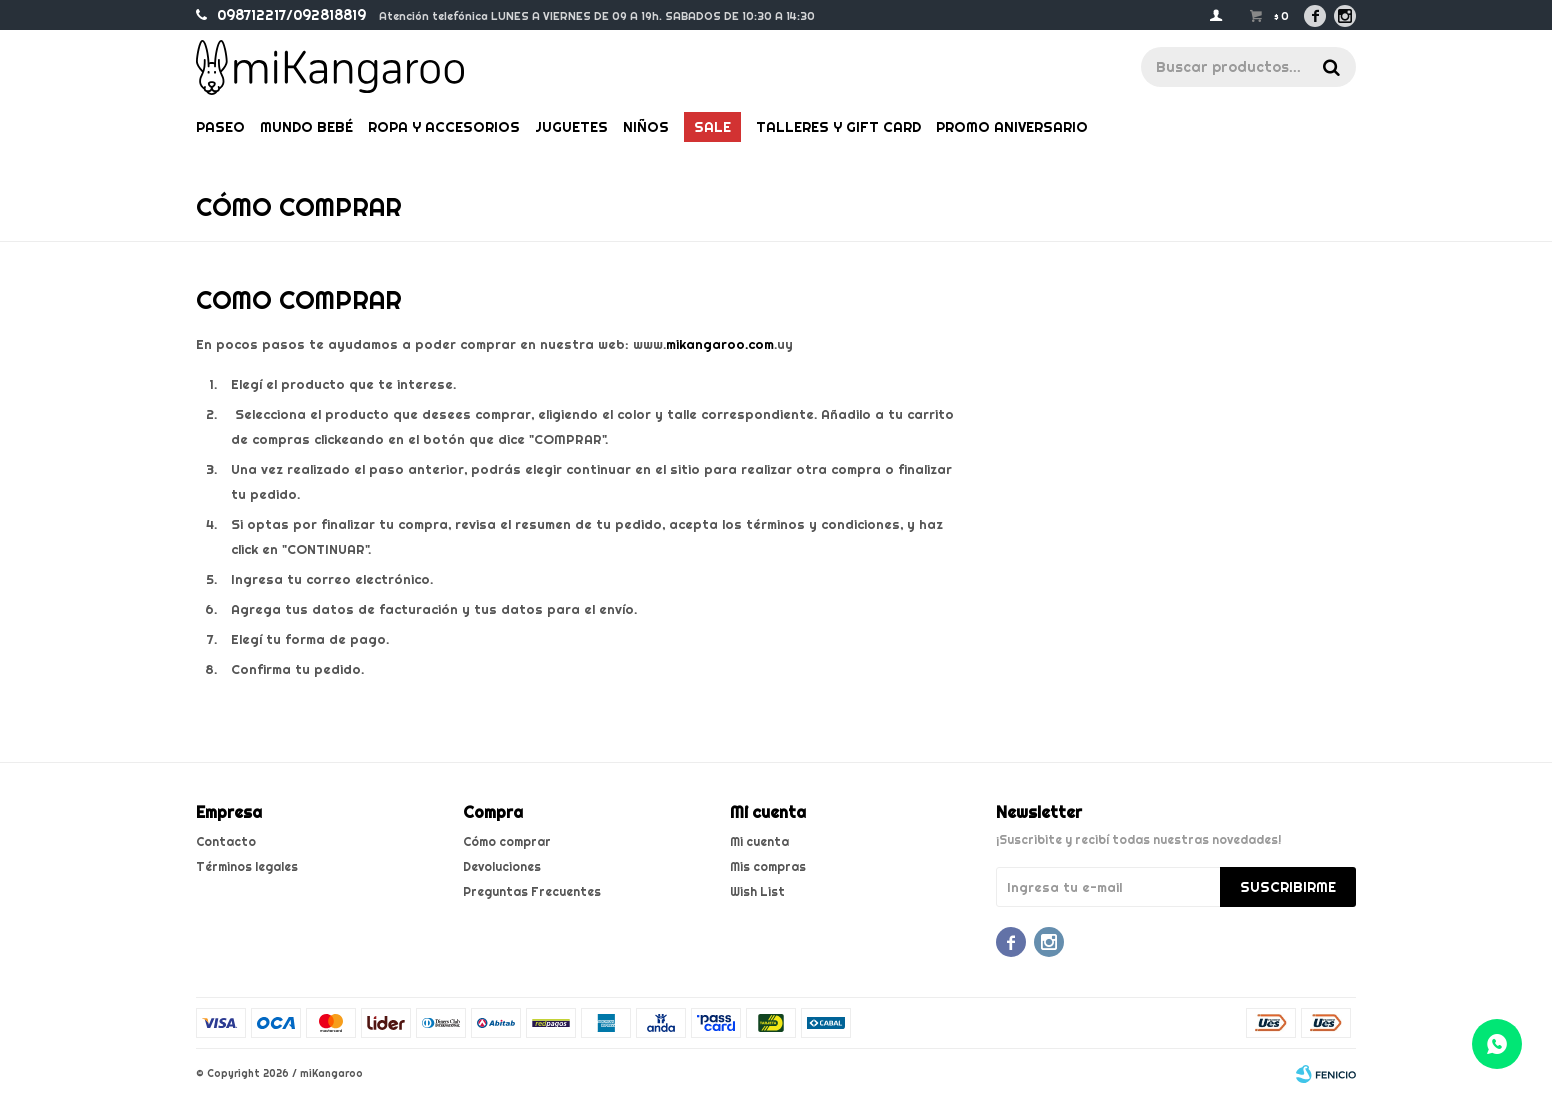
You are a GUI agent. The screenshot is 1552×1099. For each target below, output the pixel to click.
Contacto (226, 841)
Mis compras (768, 866)
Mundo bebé (306, 127)
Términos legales (247, 866)
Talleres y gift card (838, 127)
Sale (712, 127)
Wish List (757, 891)
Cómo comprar (507, 841)
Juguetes (571, 127)
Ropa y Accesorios (444, 127)
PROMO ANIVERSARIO (1012, 127)
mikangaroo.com (720, 344)
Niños (646, 127)
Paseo (220, 127)
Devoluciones (502, 866)
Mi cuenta (759, 841)
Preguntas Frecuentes (532, 891)
